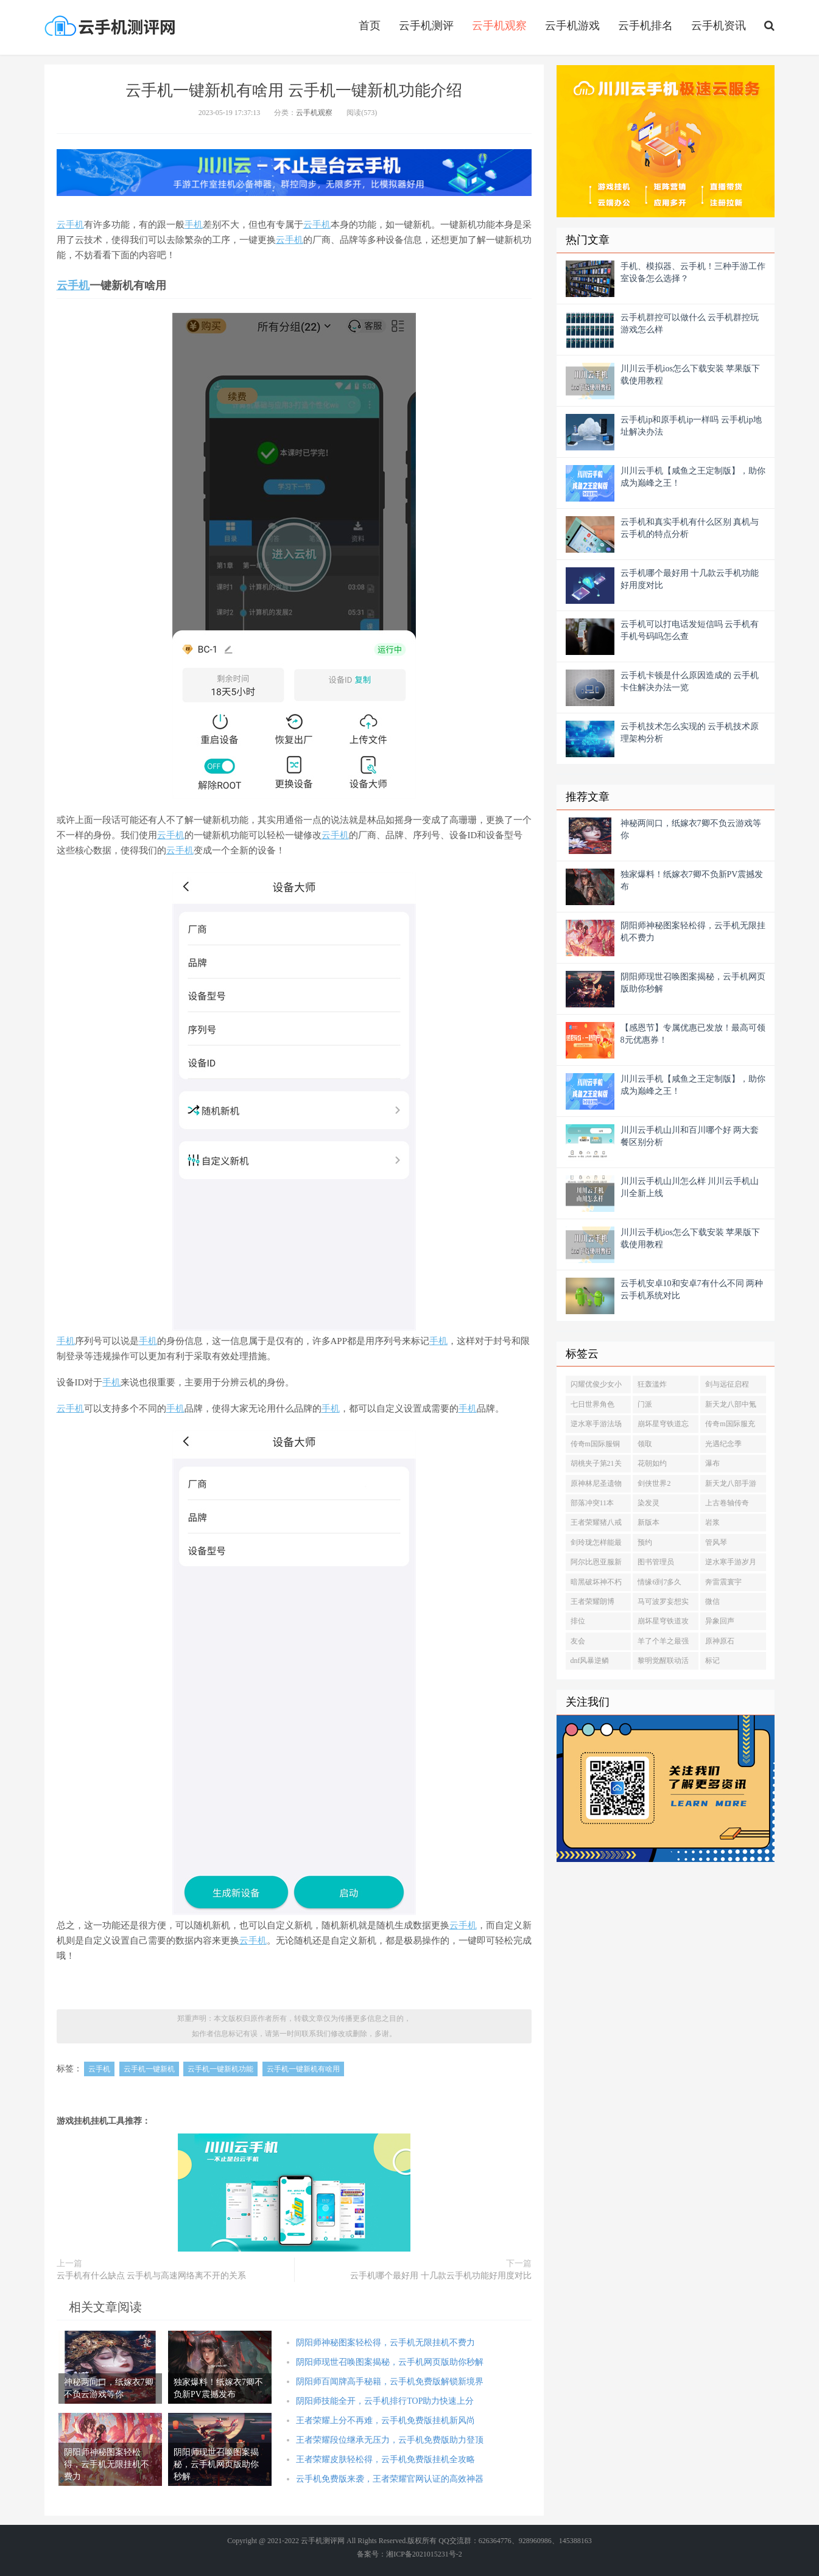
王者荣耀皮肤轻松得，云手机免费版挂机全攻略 (385, 2459)
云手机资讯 (718, 25)
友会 (578, 1641)
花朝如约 (652, 1463)
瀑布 (712, 1463)
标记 (712, 1660)
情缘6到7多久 (659, 1582)
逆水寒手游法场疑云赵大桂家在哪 (596, 1426)
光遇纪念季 (723, 1444)
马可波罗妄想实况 (663, 1604)
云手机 (99, 2069)
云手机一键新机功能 (220, 2069)
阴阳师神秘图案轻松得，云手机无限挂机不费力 (385, 2342)
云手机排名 (645, 25)
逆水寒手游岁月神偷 (730, 1564)
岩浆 (712, 1522)
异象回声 (719, 1621)
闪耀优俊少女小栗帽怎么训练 (596, 1386)
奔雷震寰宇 (723, 1582)
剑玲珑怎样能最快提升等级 (596, 1545)
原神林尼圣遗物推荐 (596, 1486)
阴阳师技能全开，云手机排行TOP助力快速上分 (385, 2401)
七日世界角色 (592, 1404)
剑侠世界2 (654, 1483)
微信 (712, 1601)
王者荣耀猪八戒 (596, 1522)
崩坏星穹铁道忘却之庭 (663, 1426)
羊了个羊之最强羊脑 (663, 1643)
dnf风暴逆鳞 (590, 1660)
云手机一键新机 (149, 2069)
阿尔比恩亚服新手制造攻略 (596, 1564)
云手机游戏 (572, 25)
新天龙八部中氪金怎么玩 (730, 1406)
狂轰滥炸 (652, 1384)
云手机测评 (426, 25)
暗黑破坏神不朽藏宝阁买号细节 (596, 1584)
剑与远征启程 (727, 1384)
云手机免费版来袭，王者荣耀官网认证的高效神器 (389, 2478)
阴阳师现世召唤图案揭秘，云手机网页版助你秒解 (389, 2362)
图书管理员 (656, 1562)
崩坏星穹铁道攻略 (663, 1623)
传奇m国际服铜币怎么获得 (595, 1446)
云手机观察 (499, 25)
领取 (645, 1444)
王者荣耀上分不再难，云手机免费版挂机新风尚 (385, 2420)
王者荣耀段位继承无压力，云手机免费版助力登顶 (389, 2440)
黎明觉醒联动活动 (663, 1663)
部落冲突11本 (592, 1503)
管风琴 (716, 1542)
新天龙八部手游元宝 (730, 1486)
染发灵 (648, 1503)
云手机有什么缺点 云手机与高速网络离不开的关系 (152, 2275)
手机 (75, 224)
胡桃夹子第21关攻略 (596, 1465)
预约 (645, 1542)
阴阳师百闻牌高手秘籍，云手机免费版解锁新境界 (389, 2381)
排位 (578, 1621)
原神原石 (719, 1641)
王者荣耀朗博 (592, 1601)
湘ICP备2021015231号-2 (424, 2554)
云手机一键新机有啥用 (303, 2069)
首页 (370, 25)
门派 (645, 1404)
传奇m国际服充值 (729, 1426)
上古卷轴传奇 (727, 1503)
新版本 (648, 1522)
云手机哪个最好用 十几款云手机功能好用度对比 (441, 2275)
